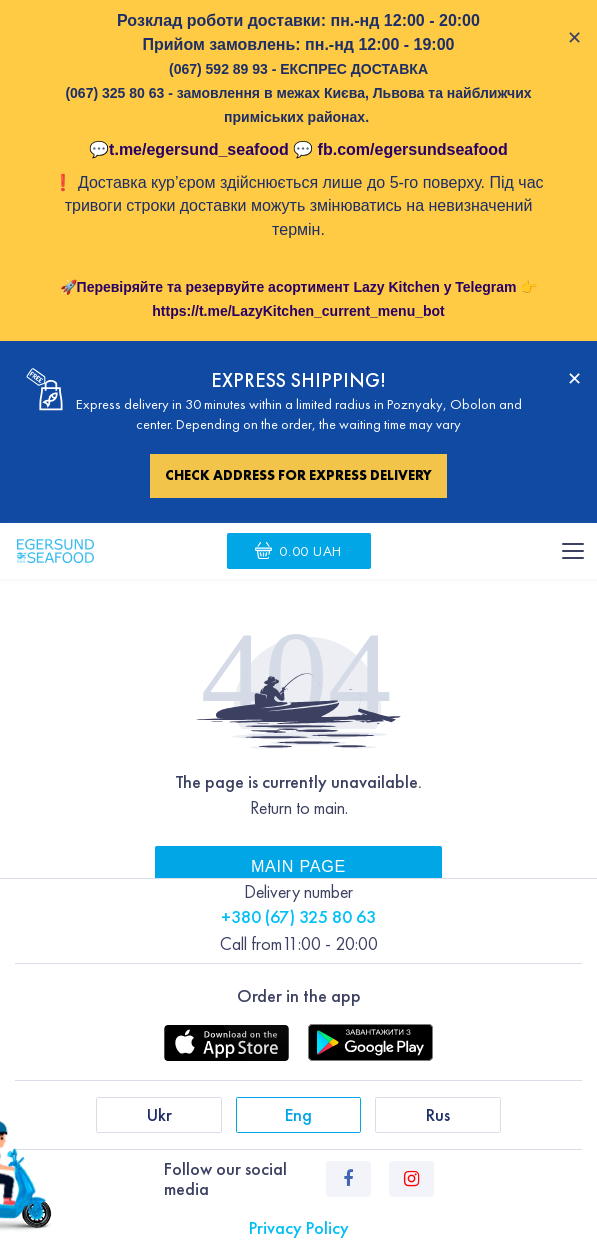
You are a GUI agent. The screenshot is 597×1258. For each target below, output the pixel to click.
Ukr (159, 1114)
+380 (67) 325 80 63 (298, 916)
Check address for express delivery (298, 475)
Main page (298, 866)
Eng (298, 1114)
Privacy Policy (299, 1227)
